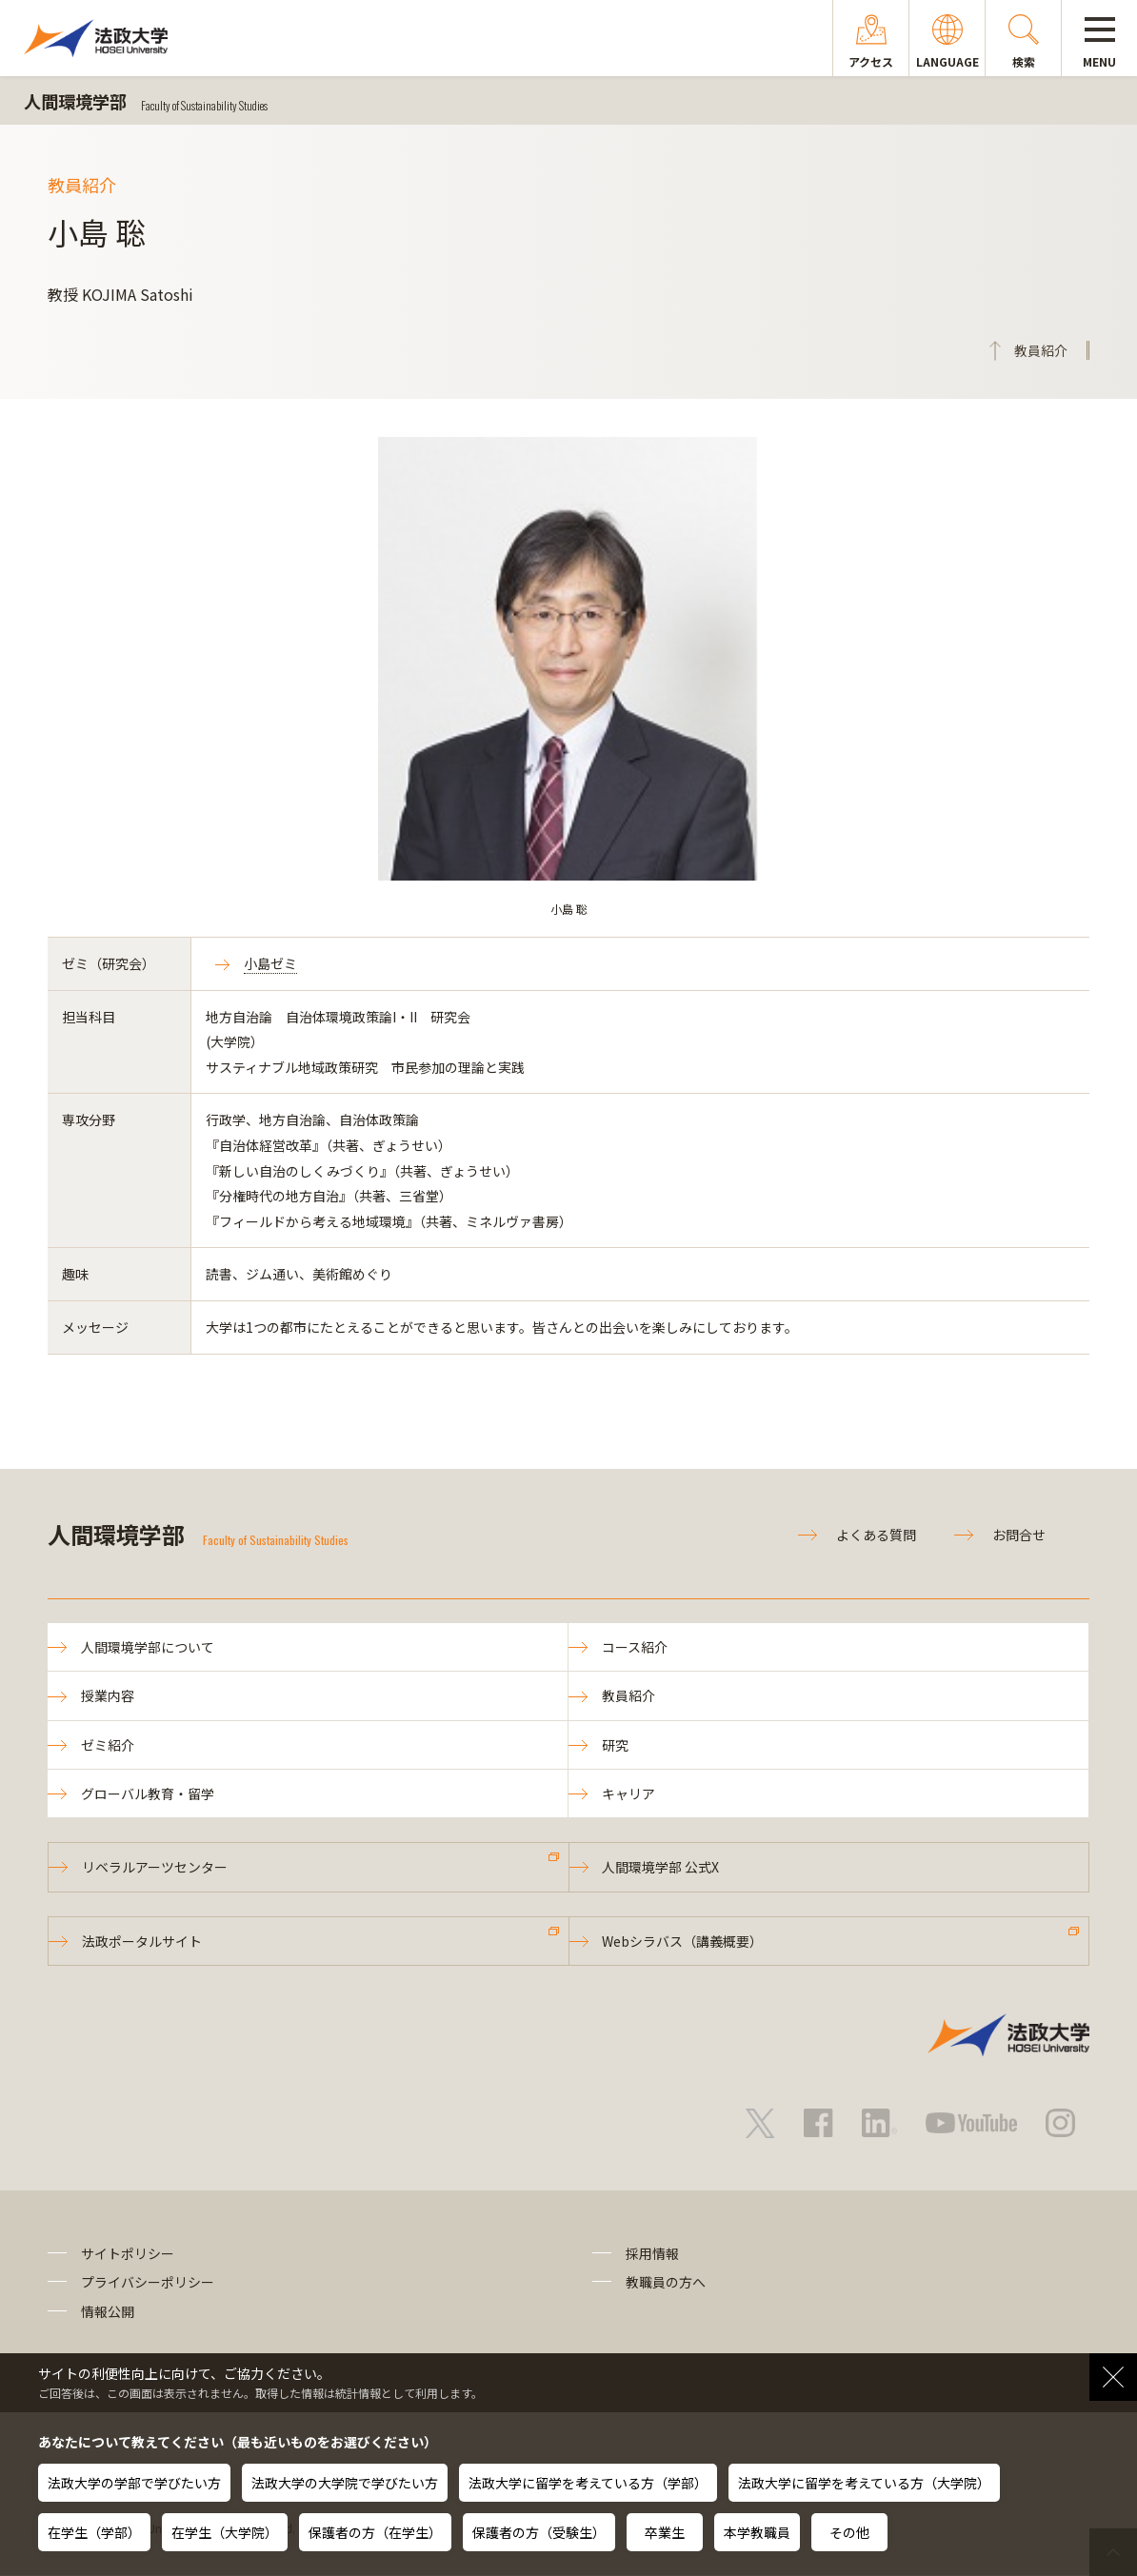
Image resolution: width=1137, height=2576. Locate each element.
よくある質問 (876, 1534)
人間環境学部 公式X (661, 1867)
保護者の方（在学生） (375, 2532)
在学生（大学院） (224, 2532)
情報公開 (107, 2311)
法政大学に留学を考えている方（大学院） (864, 2482)
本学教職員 (757, 2532)
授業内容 (107, 1695)
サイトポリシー (127, 2253)
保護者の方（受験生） (539, 2532)
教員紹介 (628, 1695)
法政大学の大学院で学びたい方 (344, 2482)
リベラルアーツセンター (155, 1867)
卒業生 (665, 2532)
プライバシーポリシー (147, 2282)
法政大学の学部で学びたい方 (134, 2482)
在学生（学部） (94, 2532)
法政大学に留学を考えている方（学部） (588, 2482)
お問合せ (1019, 1534)
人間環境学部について (147, 1646)
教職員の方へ (666, 2282)
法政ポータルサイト (142, 1941)
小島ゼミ (270, 963)
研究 (615, 1744)
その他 (849, 2532)
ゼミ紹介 (107, 1744)
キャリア (628, 1793)
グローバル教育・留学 (147, 1793)
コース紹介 (635, 1646)
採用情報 (652, 2253)
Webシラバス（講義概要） (683, 1941)
